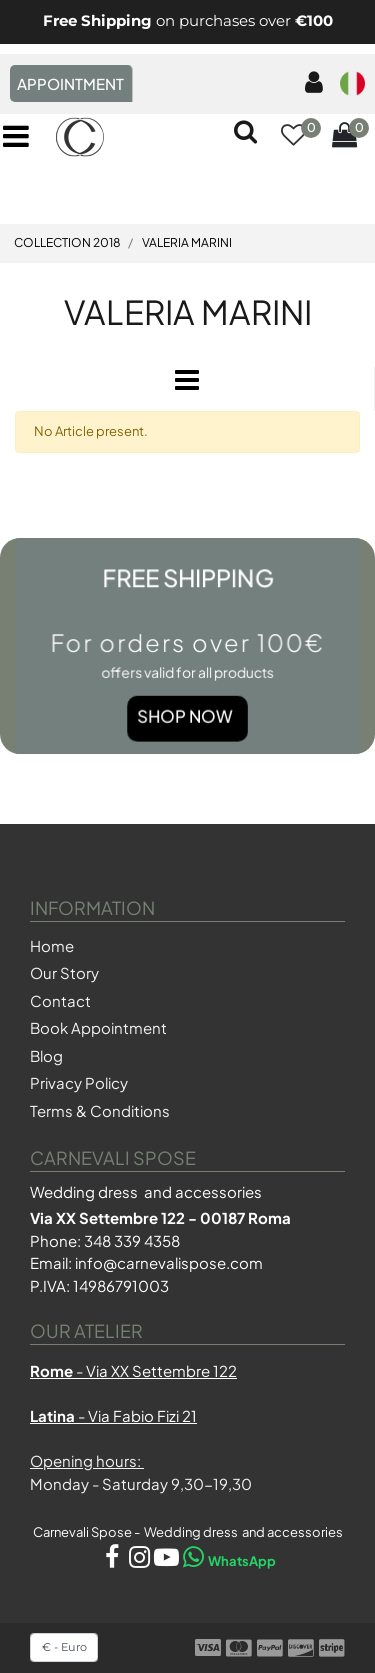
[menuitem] (310, 83)
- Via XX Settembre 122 (133, 1370)
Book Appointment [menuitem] (98, 1027)
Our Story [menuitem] (64, 972)
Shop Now (185, 714)
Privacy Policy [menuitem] (79, 1082)
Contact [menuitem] (60, 1000)
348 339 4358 (132, 1240)
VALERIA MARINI (188, 311)
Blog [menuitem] (46, 1055)
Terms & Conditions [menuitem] (100, 1110)
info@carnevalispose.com (169, 1262)
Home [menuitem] (52, 945)
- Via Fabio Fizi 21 (113, 1415)
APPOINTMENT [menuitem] (70, 83)
